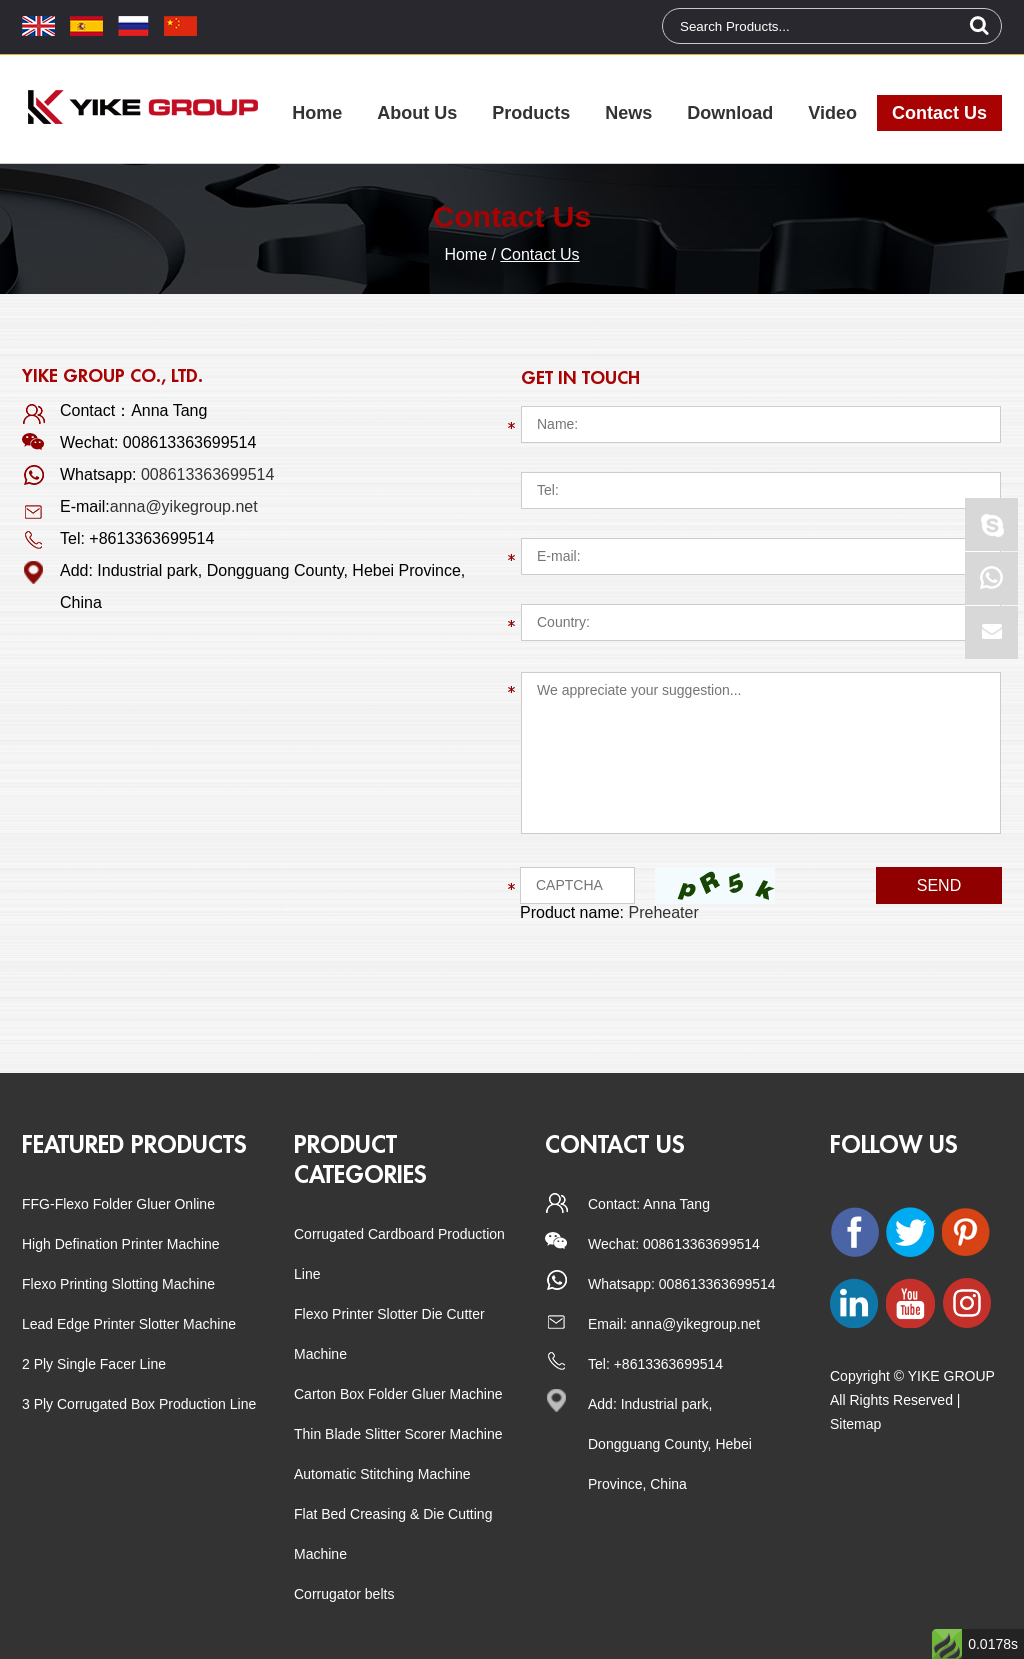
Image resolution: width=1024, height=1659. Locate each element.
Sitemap (855, 1424)
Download (730, 113)
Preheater (664, 912)
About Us (417, 113)
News (628, 113)
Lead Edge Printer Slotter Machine (129, 1324)
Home (317, 113)
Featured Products (134, 1145)
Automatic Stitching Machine (382, 1474)
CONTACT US (615, 1145)
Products (531, 113)
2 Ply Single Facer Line (94, 1364)
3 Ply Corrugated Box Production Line (139, 1404)
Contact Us (939, 113)
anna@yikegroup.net (184, 506)
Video (832, 113)
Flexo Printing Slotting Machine (118, 1284)
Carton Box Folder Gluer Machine (398, 1394)
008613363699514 (207, 474)
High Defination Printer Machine (121, 1244)
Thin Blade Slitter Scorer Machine (398, 1434)
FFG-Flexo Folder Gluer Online (118, 1204)
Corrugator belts (344, 1594)
